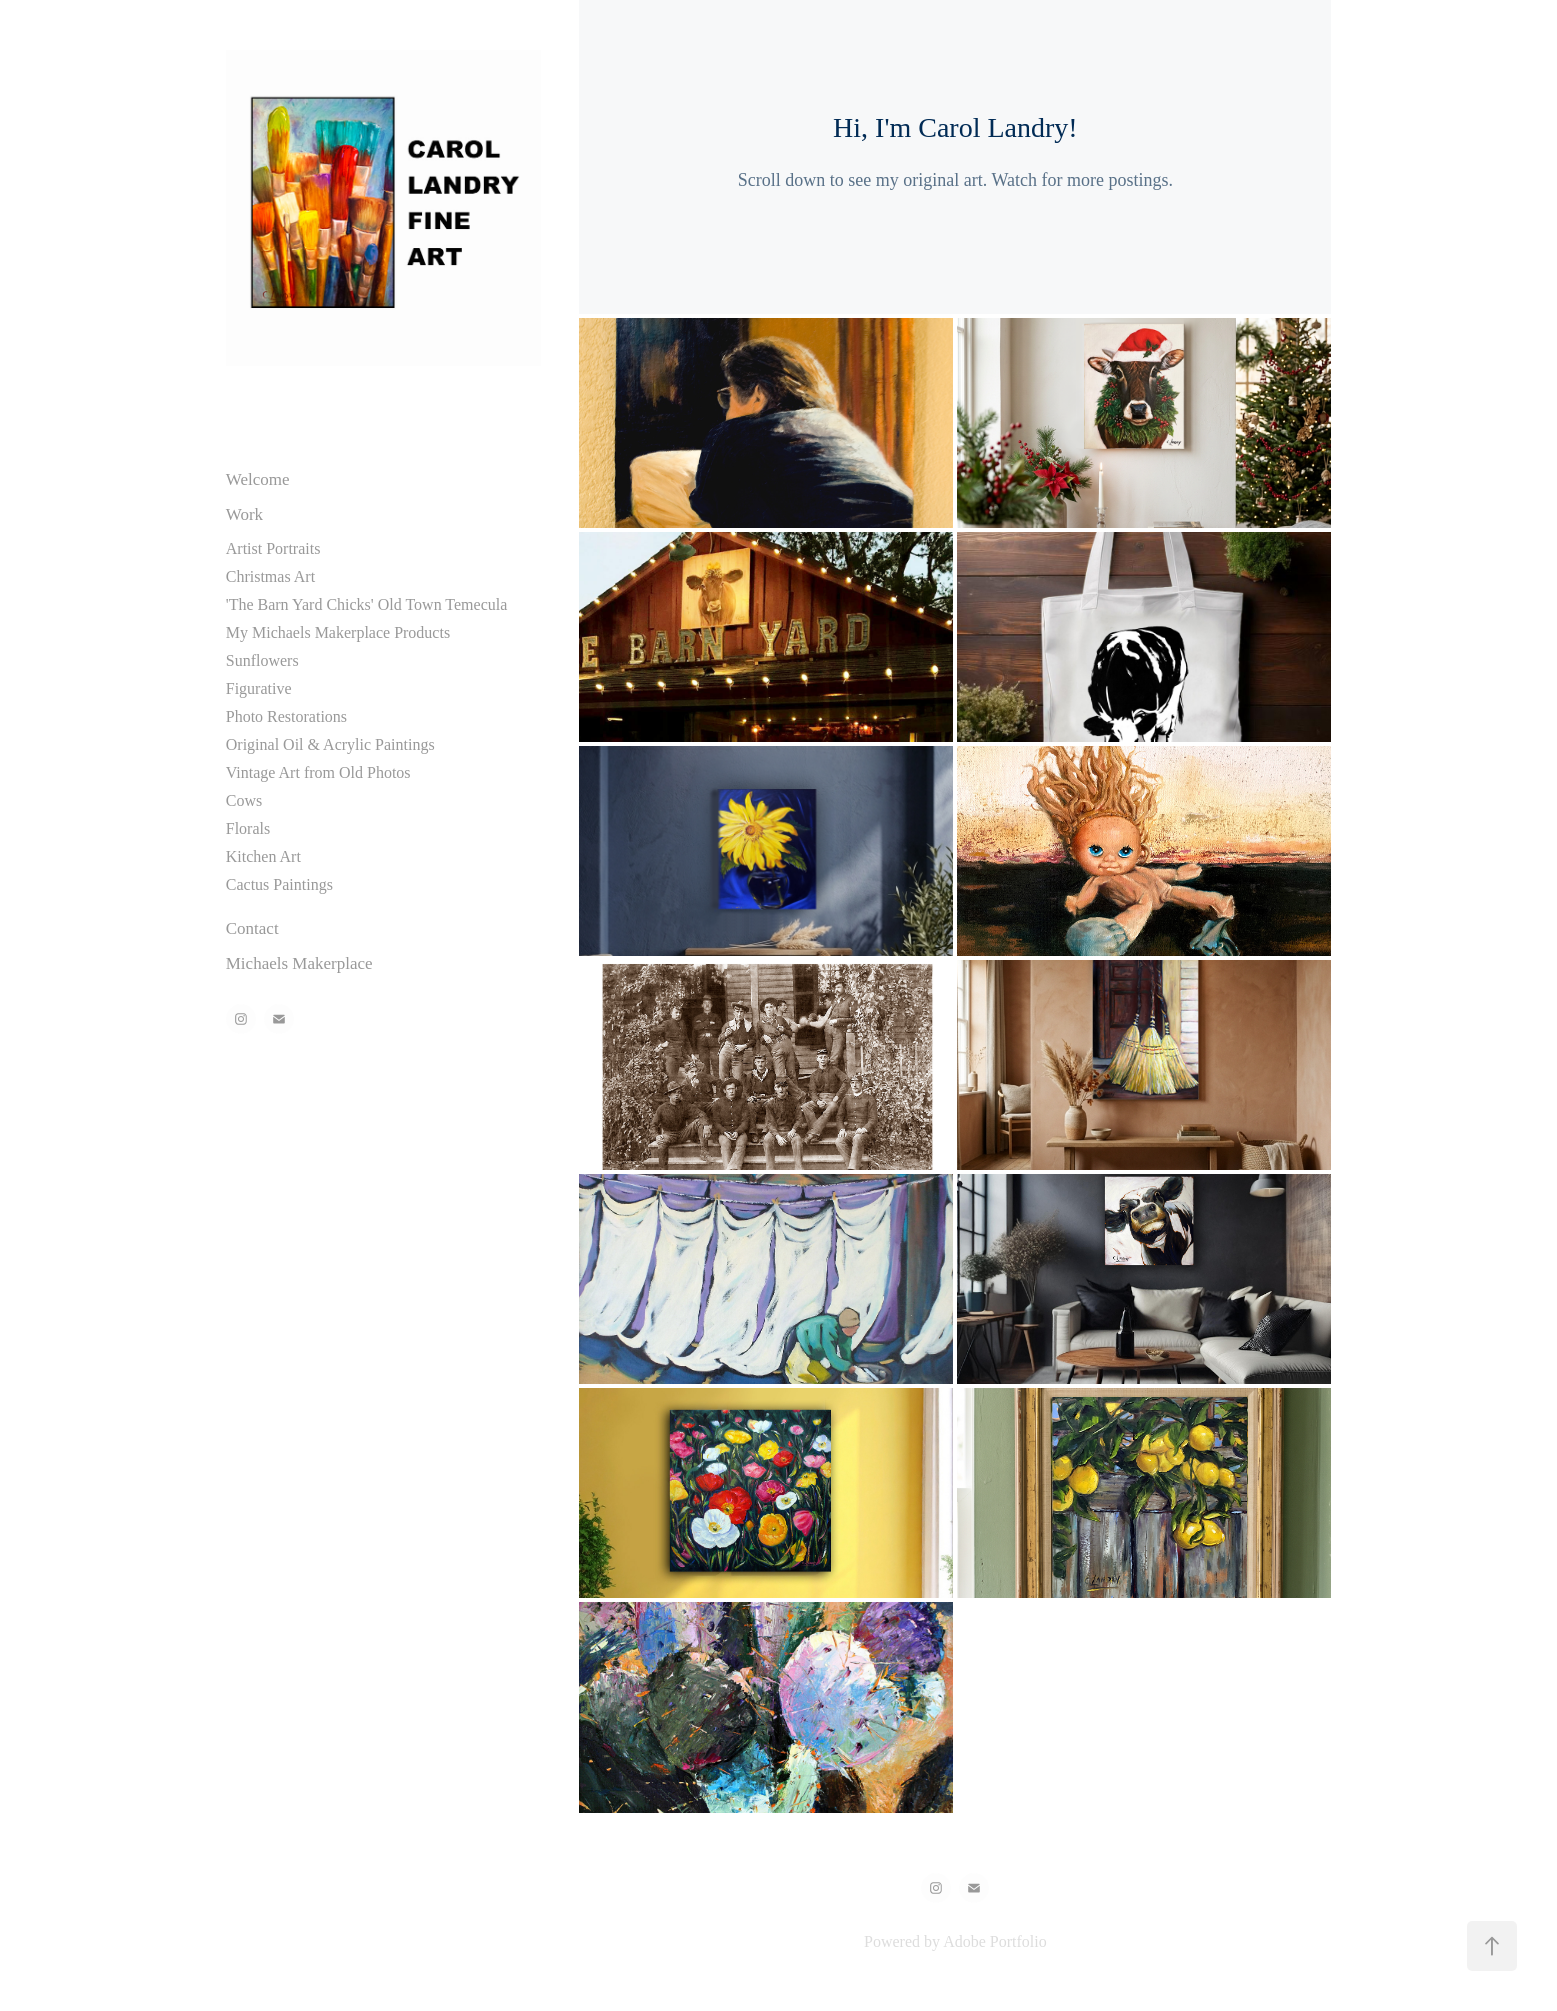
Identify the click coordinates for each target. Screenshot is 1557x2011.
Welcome (258, 479)
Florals (248, 828)
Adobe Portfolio (995, 1941)
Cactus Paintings (279, 884)
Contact (252, 928)
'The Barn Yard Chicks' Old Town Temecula (367, 604)
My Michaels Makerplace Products (338, 632)
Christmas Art (270, 576)
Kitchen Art (263, 856)
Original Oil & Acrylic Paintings (330, 744)
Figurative (259, 688)
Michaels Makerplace (299, 963)
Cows (244, 800)
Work (244, 514)
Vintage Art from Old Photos (318, 772)
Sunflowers (262, 660)
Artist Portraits (273, 548)
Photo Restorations (286, 716)
